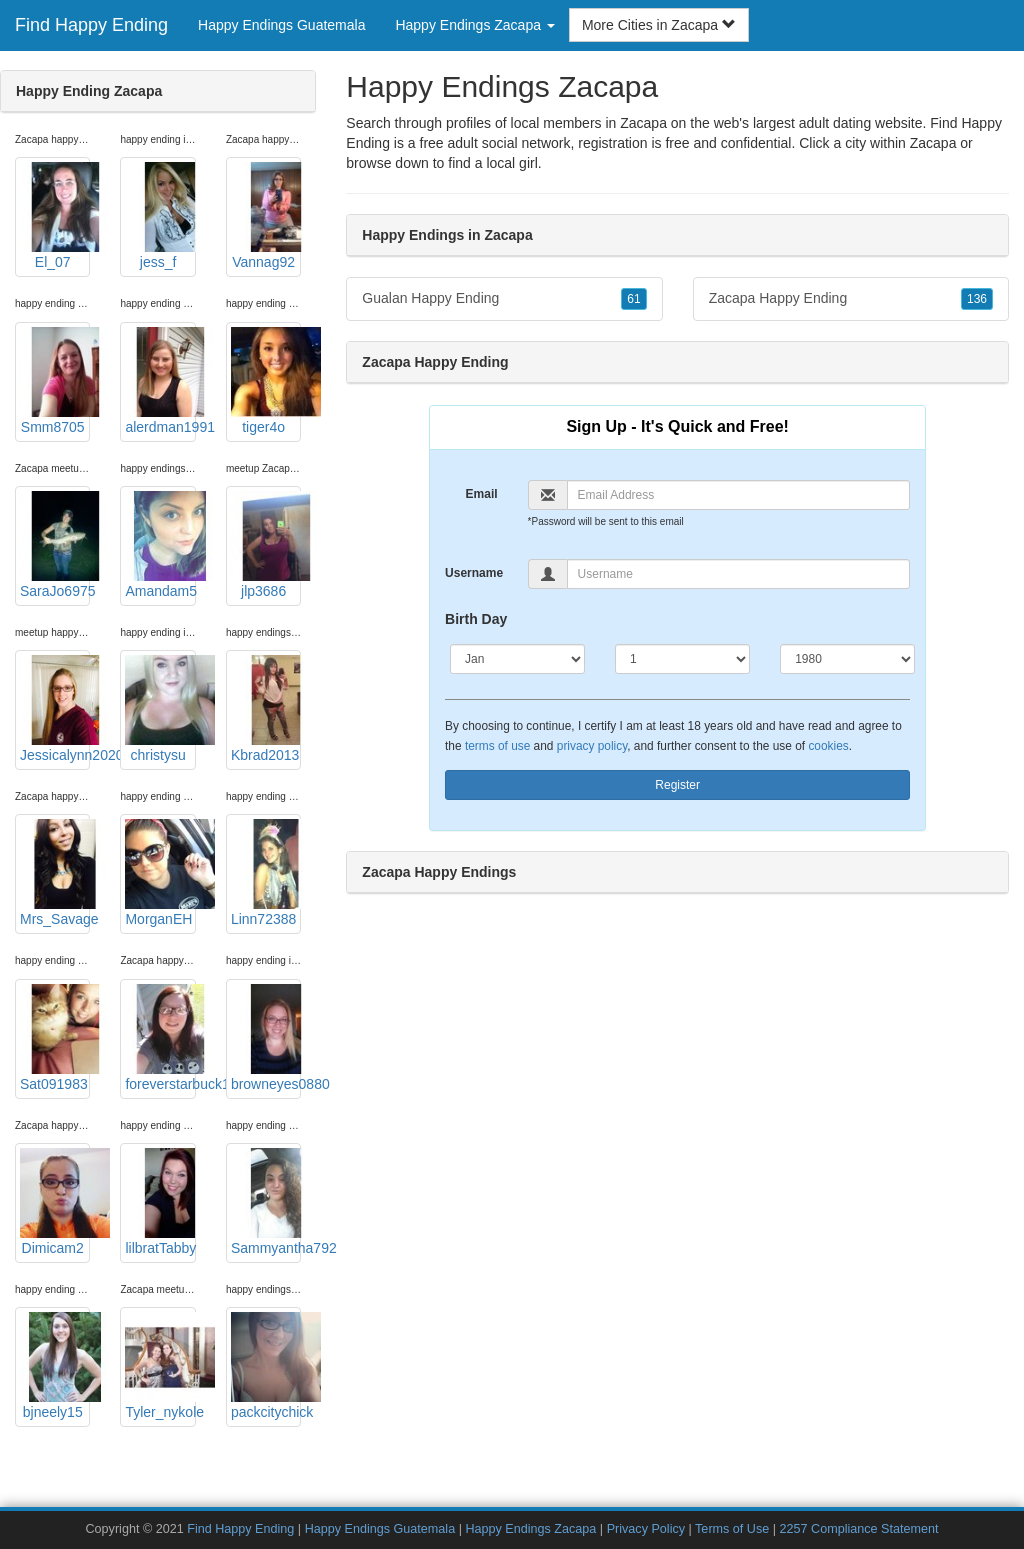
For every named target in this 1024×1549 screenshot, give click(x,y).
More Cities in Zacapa (659, 25)
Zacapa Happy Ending (851, 299)
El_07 (55, 216)
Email (482, 494)
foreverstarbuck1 (160, 1038)
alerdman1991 (160, 381)
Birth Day (476, 619)
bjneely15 (55, 1366)
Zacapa (933, 143)
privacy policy (592, 746)
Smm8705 (55, 381)
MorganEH (160, 873)
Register (677, 785)
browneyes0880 (266, 1038)
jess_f (160, 216)
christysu (160, 709)
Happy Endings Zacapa (530, 1529)
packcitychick (266, 1366)
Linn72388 (266, 873)
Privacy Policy (646, 1529)
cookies (828, 746)
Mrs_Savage (55, 873)
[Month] (517, 659)
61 (633, 299)
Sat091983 (55, 1038)
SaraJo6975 (55, 545)
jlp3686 (266, 545)
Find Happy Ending (91, 25)
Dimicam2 (55, 1202)
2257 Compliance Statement (859, 1529)
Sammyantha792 (266, 1202)
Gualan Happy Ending (504, 299)
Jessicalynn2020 (55, 709)
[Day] (682, 659)
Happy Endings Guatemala (281, 25)
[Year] (847, 659)
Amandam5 (160, 545)
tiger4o (266, 381)
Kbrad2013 (266, 709)
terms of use (497, 746)
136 (977, 299)
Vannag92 (266, 216)
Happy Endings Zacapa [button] (474, 25)
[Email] (739, 495)
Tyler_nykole (160, 1366)
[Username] (739, 574)
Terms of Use (732, 1529)
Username (474, 573)
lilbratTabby (160, 1202)
